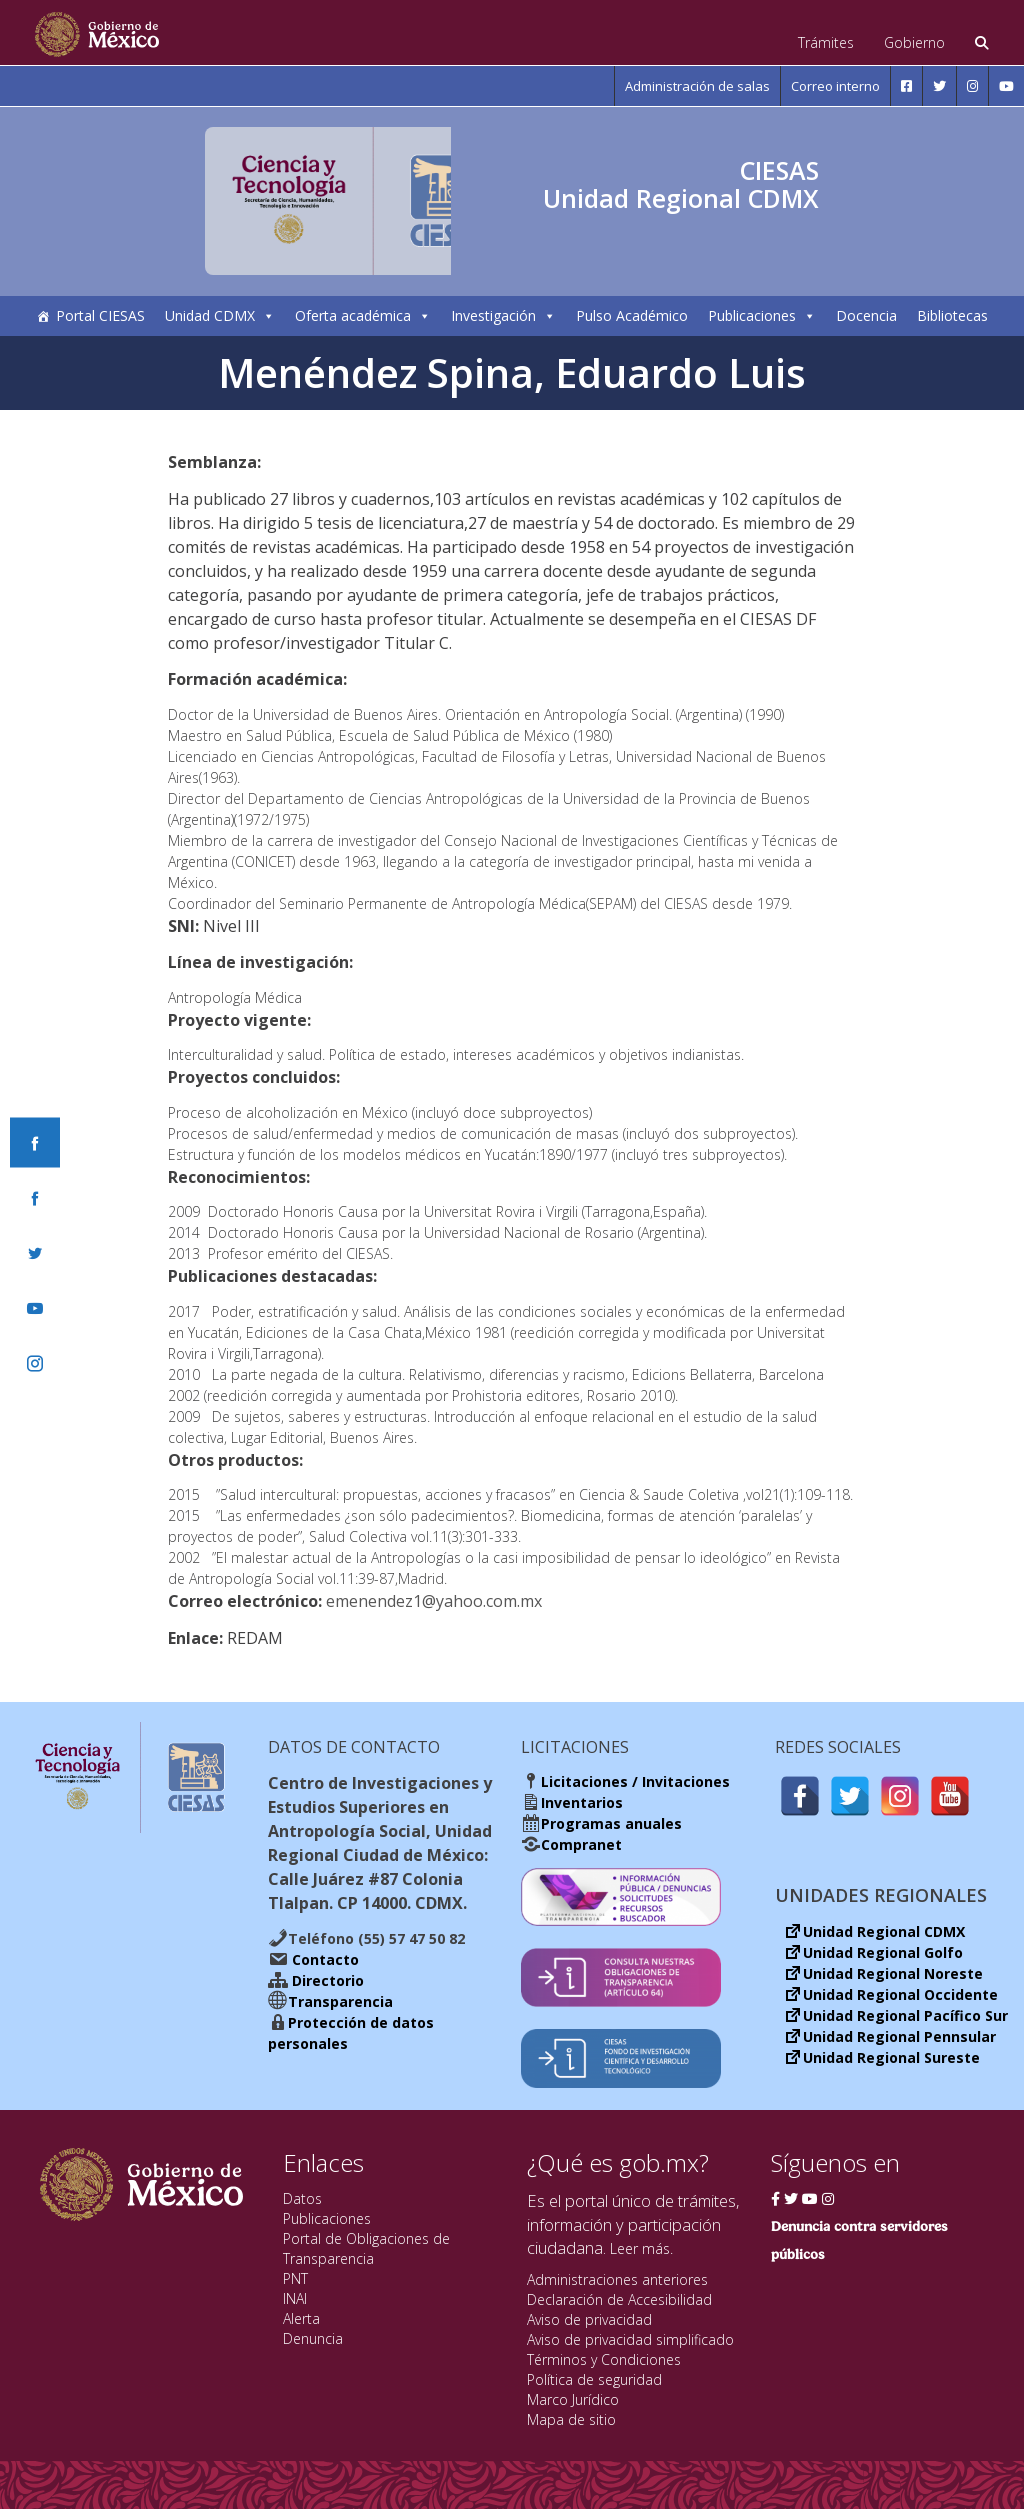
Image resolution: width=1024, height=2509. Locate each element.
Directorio (326, 1980)
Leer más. (641, 2248)
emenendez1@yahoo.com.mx (434, 1601)
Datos (302, 2198)
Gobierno (914, 42)
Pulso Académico (632, 315)
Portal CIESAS (100, 315)
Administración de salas (697, 86)
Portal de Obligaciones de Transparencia (366, 2248)
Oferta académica (363, 316)
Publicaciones (762, 316)
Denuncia (313, 2338)
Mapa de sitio (571, 2419)
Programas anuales (611, 1823)
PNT (295, 2278)
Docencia (866, 315)
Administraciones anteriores (617, 2279)
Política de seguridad (594, 2379)
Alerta (301, 2318)
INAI (295, 2298)
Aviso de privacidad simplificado (630, 2339)
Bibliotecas (952, 315)
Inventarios (582, 1802)
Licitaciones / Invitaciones (635, 1781)
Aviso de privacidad (589, 2319)
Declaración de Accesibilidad (619, 2299)
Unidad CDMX (220, 316)
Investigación (503, 316)
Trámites (826, 42)
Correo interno (835, 86)
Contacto (323, 1959)
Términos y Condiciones (604, 2359)
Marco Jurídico (573, 2399)
